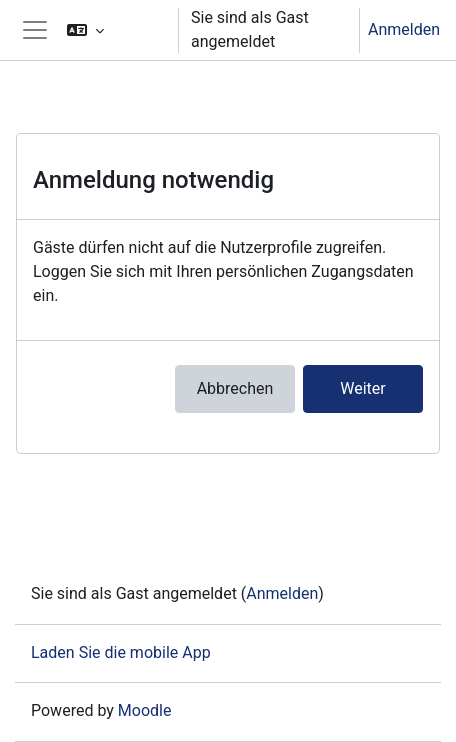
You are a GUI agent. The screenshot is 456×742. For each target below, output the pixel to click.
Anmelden (404, 29)
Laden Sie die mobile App (121, 652)
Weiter (362, 388)
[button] (114, 30)
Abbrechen (235, 388)
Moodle (145, 710)
